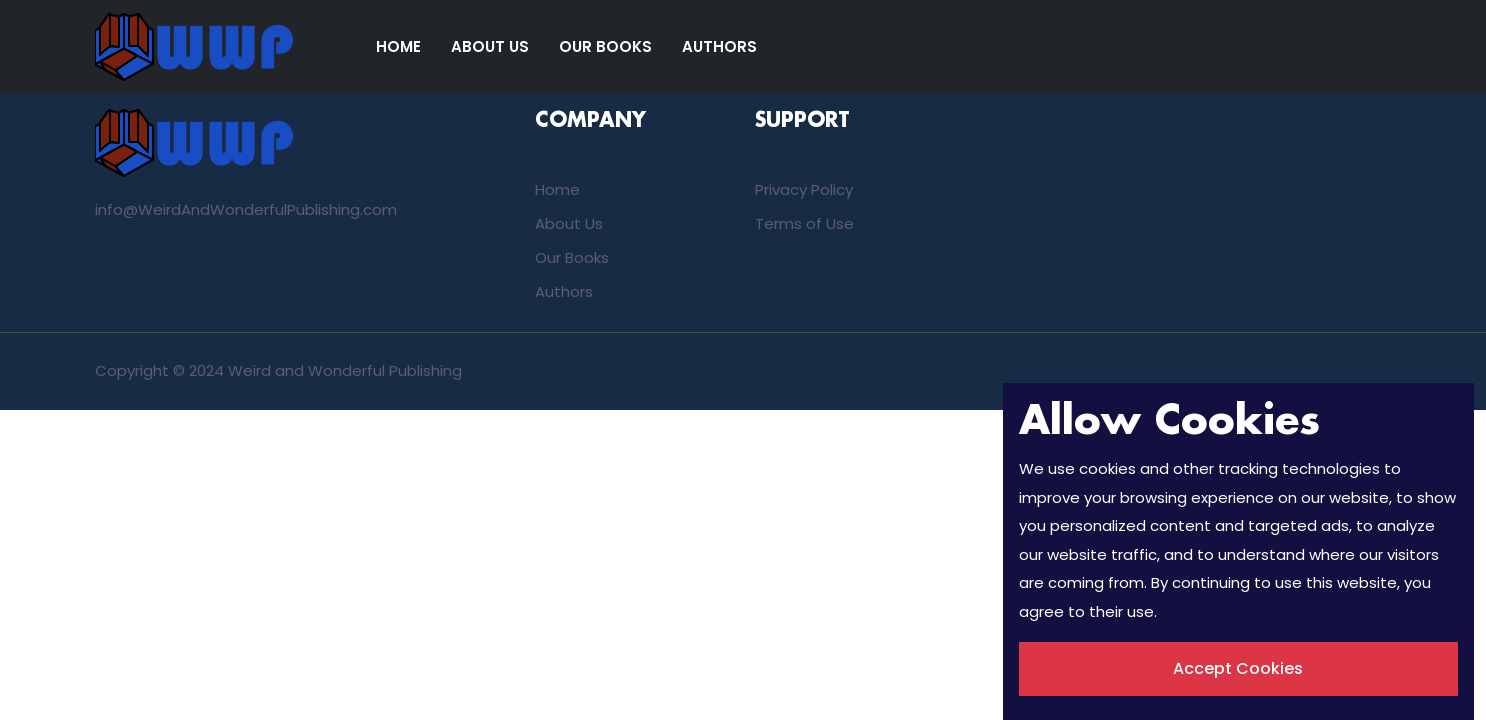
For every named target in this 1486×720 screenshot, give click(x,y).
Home (398, 46)
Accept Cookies (1238, 668)
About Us (490, 46)
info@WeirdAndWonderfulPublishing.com (246, 209)
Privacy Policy (804, 189)
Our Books (605, 46)
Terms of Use (804, 223)
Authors (719, 46)
